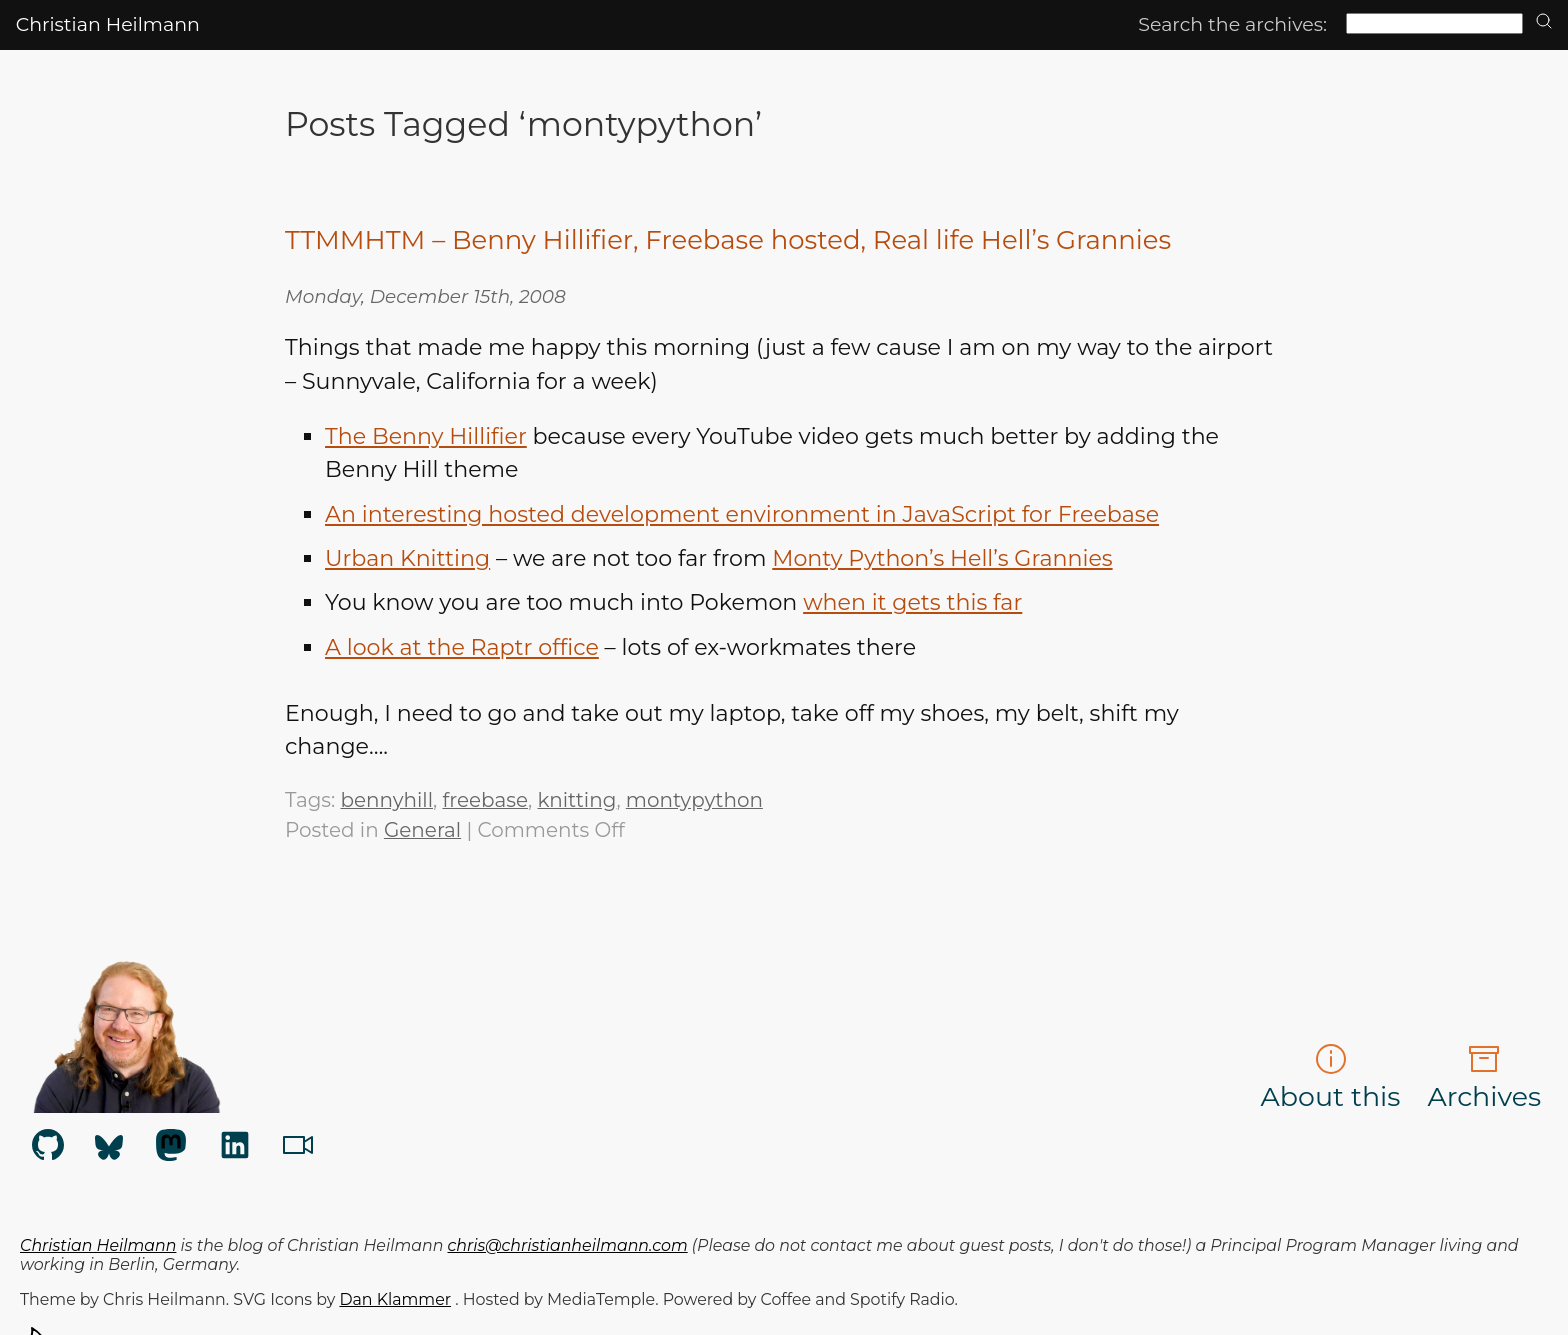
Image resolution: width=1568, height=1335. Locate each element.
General (422, 830)
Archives (1484, 1078)
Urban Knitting (407, 558)
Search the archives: (1232, 24)
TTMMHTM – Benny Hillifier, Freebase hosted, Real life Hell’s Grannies (728, 240)
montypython (694, 800)
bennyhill (387, 800)
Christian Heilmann (108, 24)
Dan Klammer (395, 1299)
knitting (577, 800)
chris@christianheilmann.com (568, 1245)
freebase (485, 800)
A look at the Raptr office (462, 647)
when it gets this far (912, 602)
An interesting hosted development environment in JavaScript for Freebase (742, 514)
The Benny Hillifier (426, 436)
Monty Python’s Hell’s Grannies (942, 558)
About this (1331, 1078)
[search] (1544, 22)
